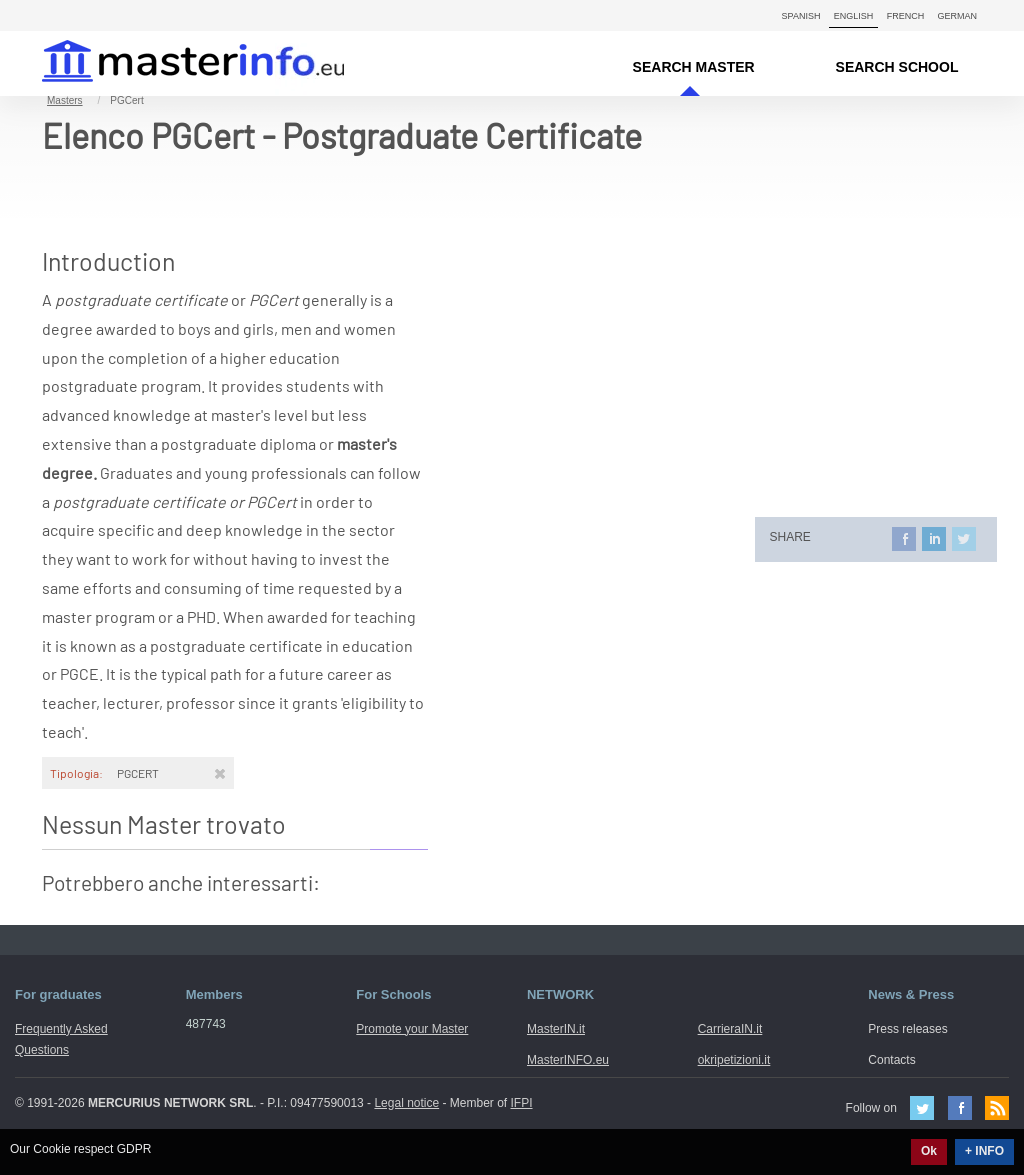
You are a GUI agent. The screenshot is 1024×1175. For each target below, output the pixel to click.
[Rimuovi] (220, 773)
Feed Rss (997, 1108)
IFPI (522, 1103)
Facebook (960, 1108)
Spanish (801, 16)
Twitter (922, 1108)
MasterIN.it (169, 63)
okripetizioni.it (734, 1060)
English (854, 16)
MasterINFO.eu (568, 1060)
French (906, 16)
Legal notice (406, 1103)
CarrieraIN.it (730, 1029)
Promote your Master (412, 1029)
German (957, 16)
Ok (929, 1151)
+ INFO (984, 1151)
